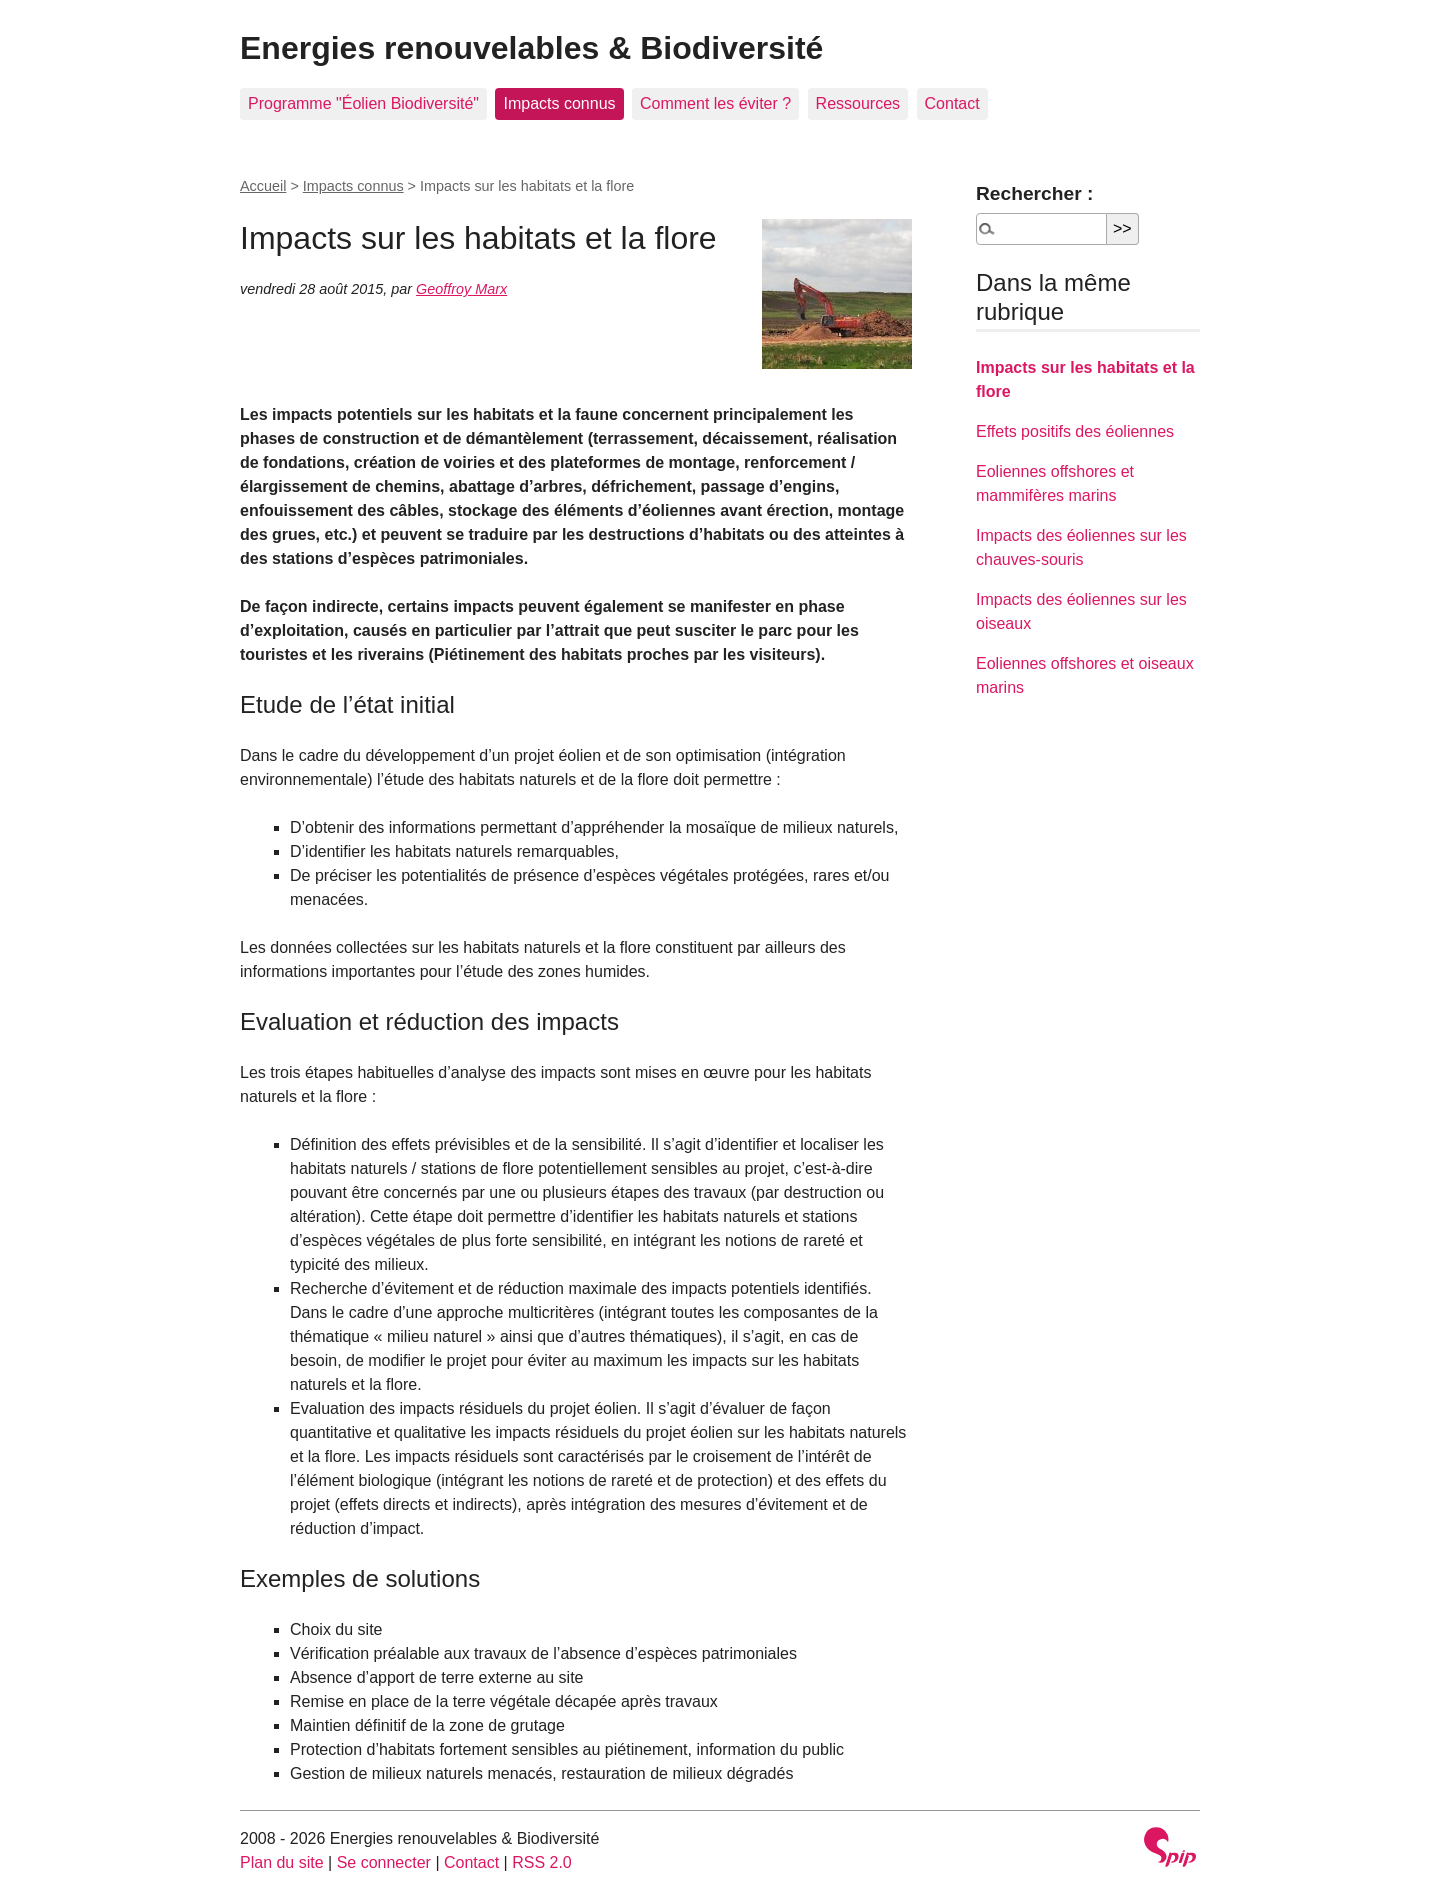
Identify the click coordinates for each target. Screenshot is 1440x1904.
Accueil (263, 186)
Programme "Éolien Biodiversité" (363, 103)
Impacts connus (559, 103)
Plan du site (282, 1862)
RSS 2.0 (542, 1862)
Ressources (858, 103)
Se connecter (384, 1862)
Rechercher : (1034, 193)
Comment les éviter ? (715, 103)
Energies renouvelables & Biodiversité (531, 48)
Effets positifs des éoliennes (1075, 431)
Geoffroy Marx (461, 289)
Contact (952, 103)
